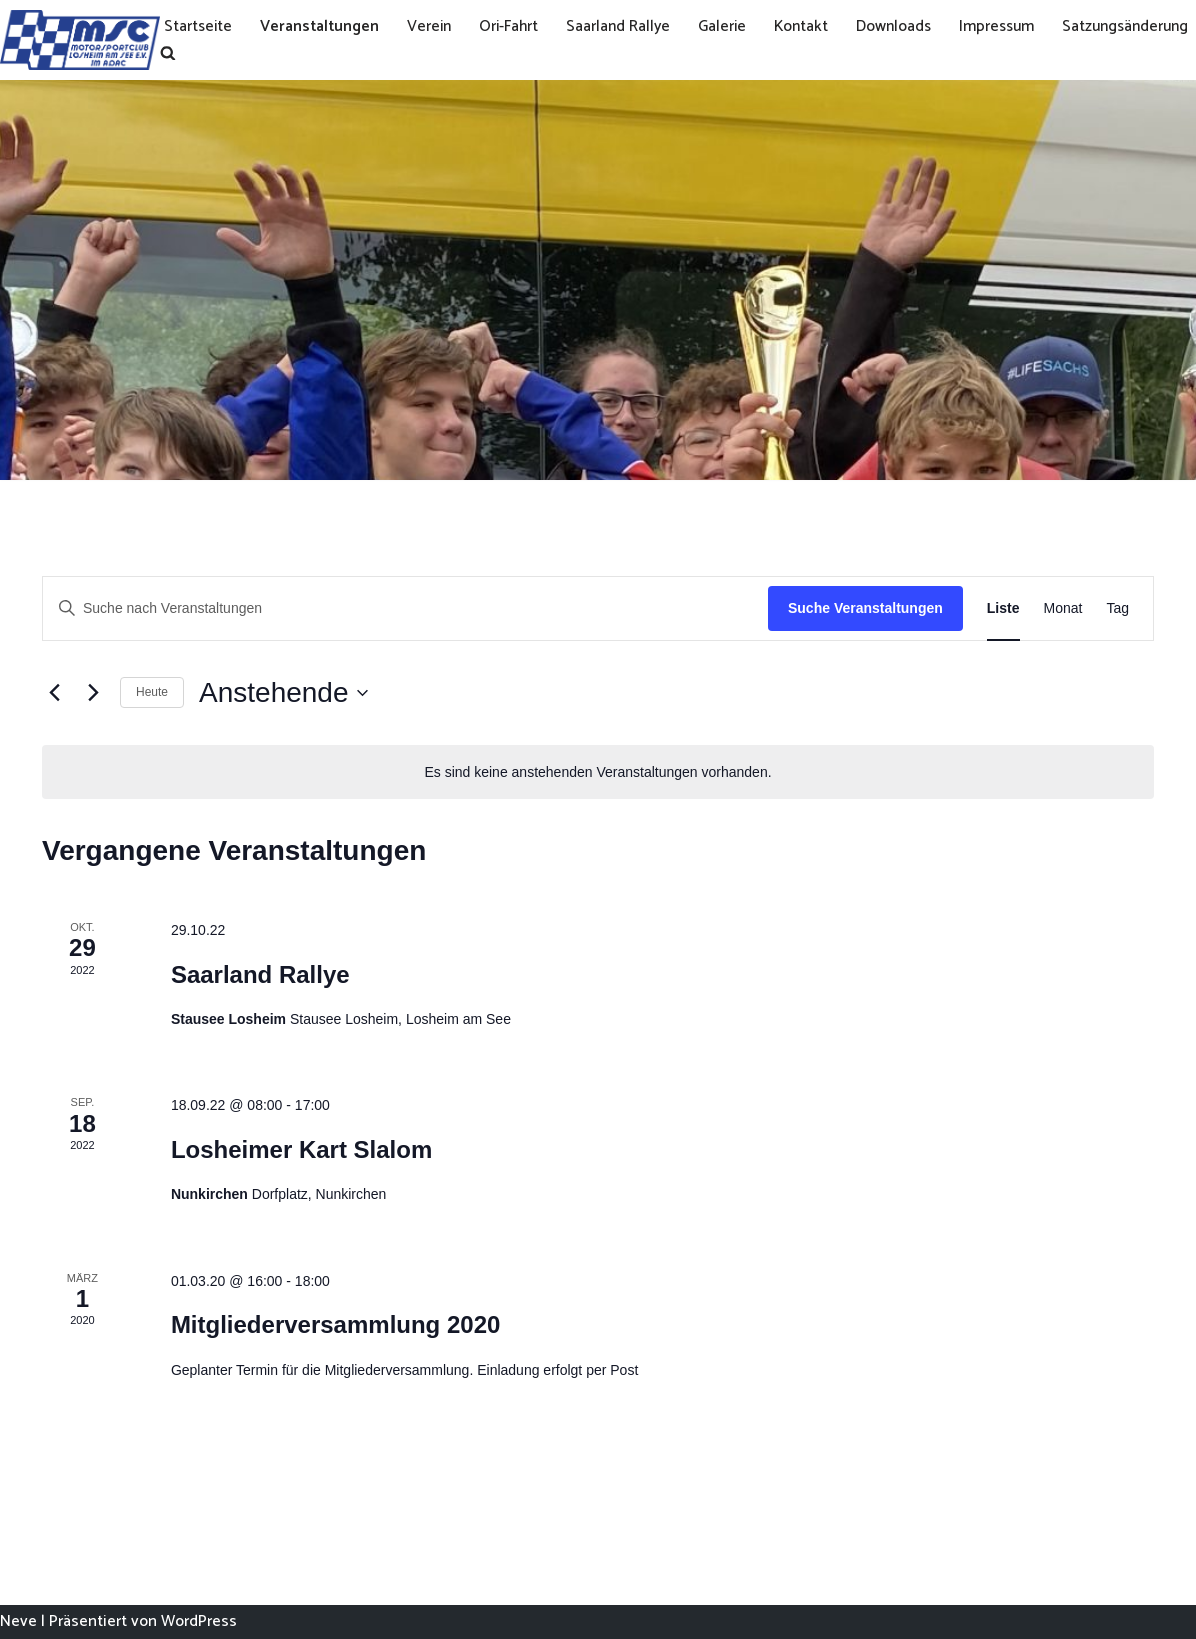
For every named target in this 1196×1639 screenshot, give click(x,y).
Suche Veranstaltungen (865, 608)
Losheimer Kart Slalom (301, 1149)
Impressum (1013, 27)
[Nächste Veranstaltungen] (93, 693)
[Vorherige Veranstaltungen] (54, 693)
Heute (152, 692)
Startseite (199, 27)
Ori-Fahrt (515, 27)
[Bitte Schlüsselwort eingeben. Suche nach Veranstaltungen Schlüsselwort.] (405, 608)
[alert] (598, 772)
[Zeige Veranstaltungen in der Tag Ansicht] (1117, 608)
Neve (18, 1621)
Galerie (732, 27)
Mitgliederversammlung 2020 (335, 1324)
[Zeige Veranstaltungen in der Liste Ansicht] (1003, 608)
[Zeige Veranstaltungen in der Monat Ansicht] (1063, 608)
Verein (434, 27)
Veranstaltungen (322, 27)
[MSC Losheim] (80, 40)
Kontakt (813, 27)
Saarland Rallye (627, 27)
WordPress (199, 1621)
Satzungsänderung (230, 52)
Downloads (907, 27)
